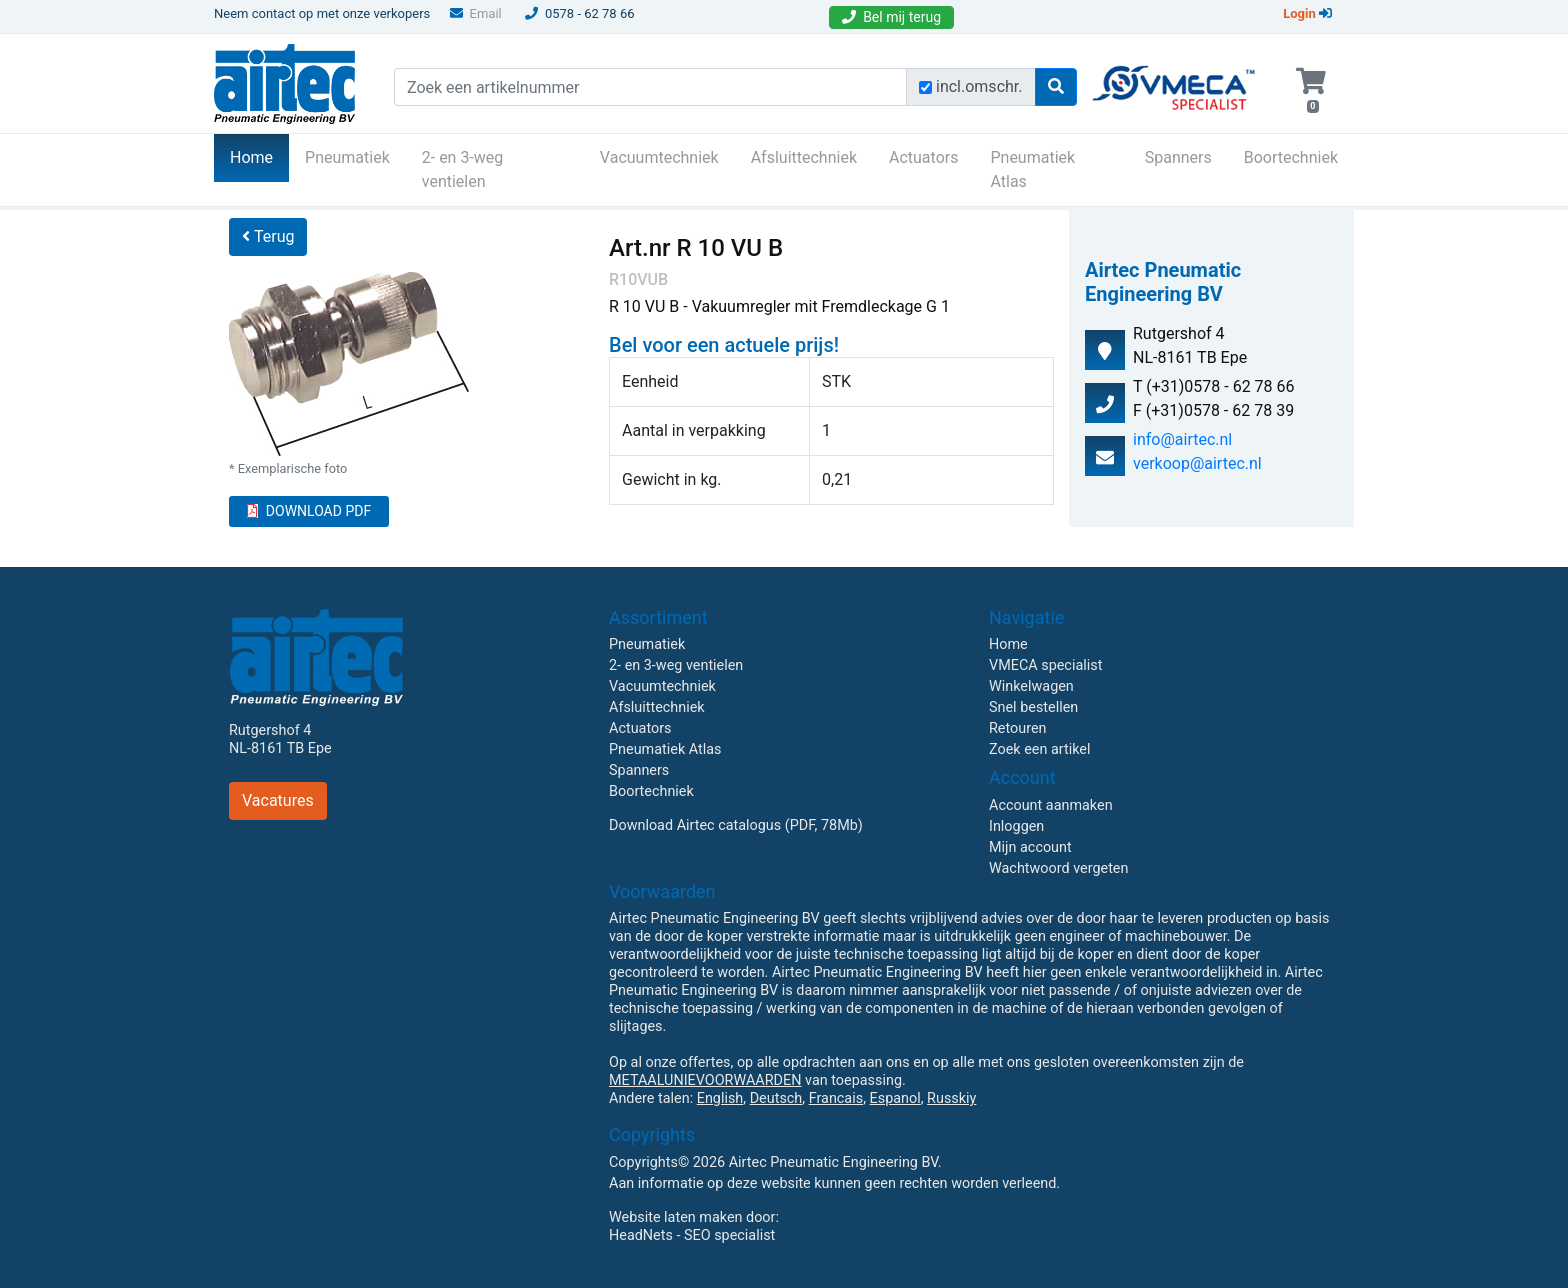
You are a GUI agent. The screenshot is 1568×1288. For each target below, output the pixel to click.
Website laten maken (675, 1217)
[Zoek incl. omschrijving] (925, 87)
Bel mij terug (891, 17)
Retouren (1018, 728)
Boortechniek (1291, 157)
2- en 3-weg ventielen (463, 169)
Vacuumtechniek (659, 157)
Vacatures (278, 800)
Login (1307, 13)
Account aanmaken (1051, 805)
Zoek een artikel (1040, 749)
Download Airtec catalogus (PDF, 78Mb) (736, 825)
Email (476, 13)
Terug (268, 236)
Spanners (1178, 157)
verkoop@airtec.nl (1197, 463)
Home (259, 156)
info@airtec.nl (1182, 439)
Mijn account (1030, 847)
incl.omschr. (979, 86)
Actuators (923, 157)
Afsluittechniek (804, 157)
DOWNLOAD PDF (309, 511)
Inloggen (1016, 826)
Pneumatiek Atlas (1032, 169)
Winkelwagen (1031, 686)
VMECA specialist (1045, 665)
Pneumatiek (347, 157)
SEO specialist (729, 1235)
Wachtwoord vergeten (1058, 868)
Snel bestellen (1033, 707)
